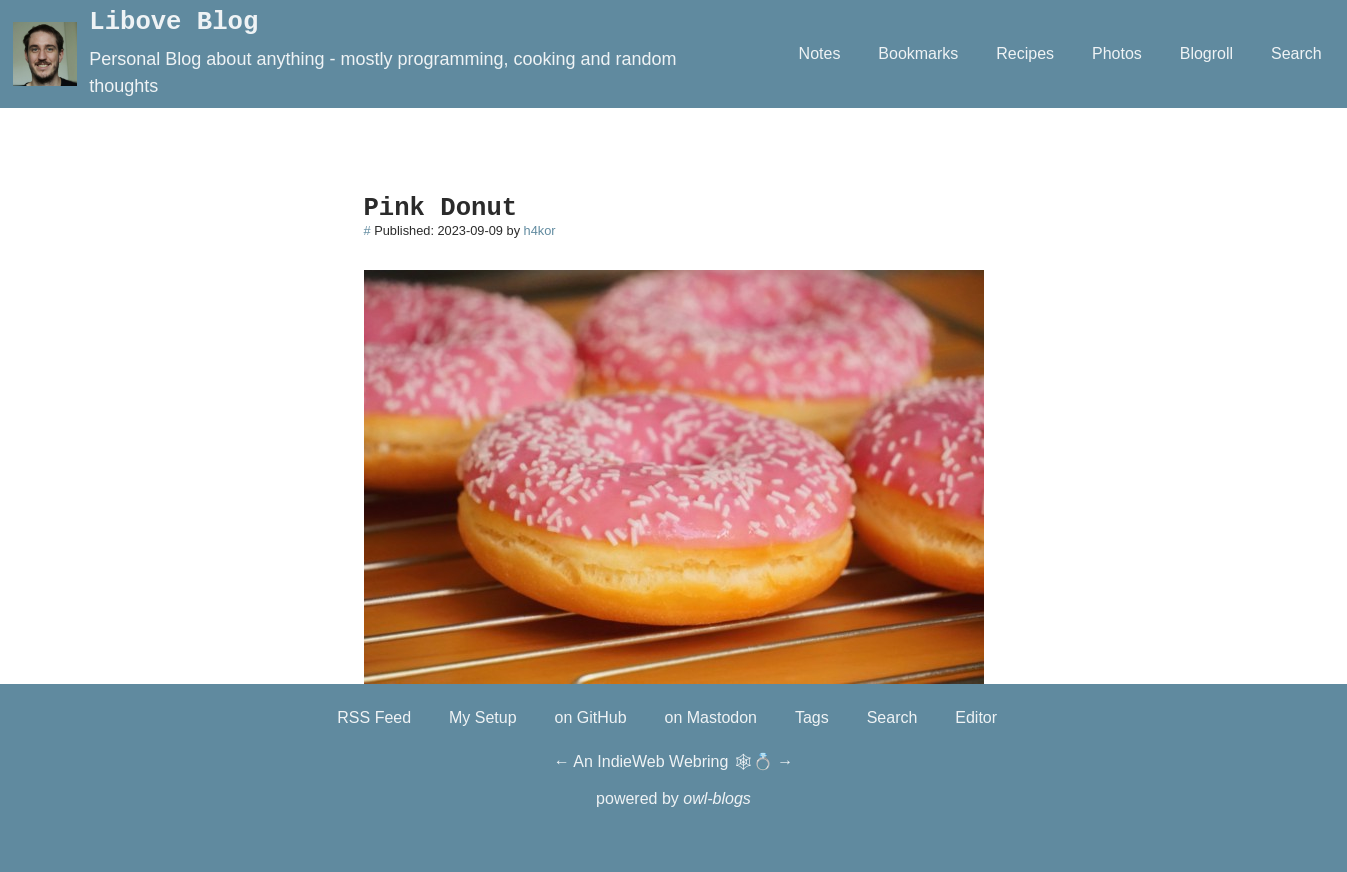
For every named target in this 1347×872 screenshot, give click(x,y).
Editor (976, 717)
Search (1296, 53)
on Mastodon (711, 717)
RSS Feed (374, 717)
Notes (820, 53)
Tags (812, 717)
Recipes (1025, 53)
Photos (1117, 53)
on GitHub (591, 717)
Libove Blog (173, 22)
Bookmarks (918, 53)
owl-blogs (717, 798)
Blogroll (1206, 53)
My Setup (483, 717)
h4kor (540, 230)
